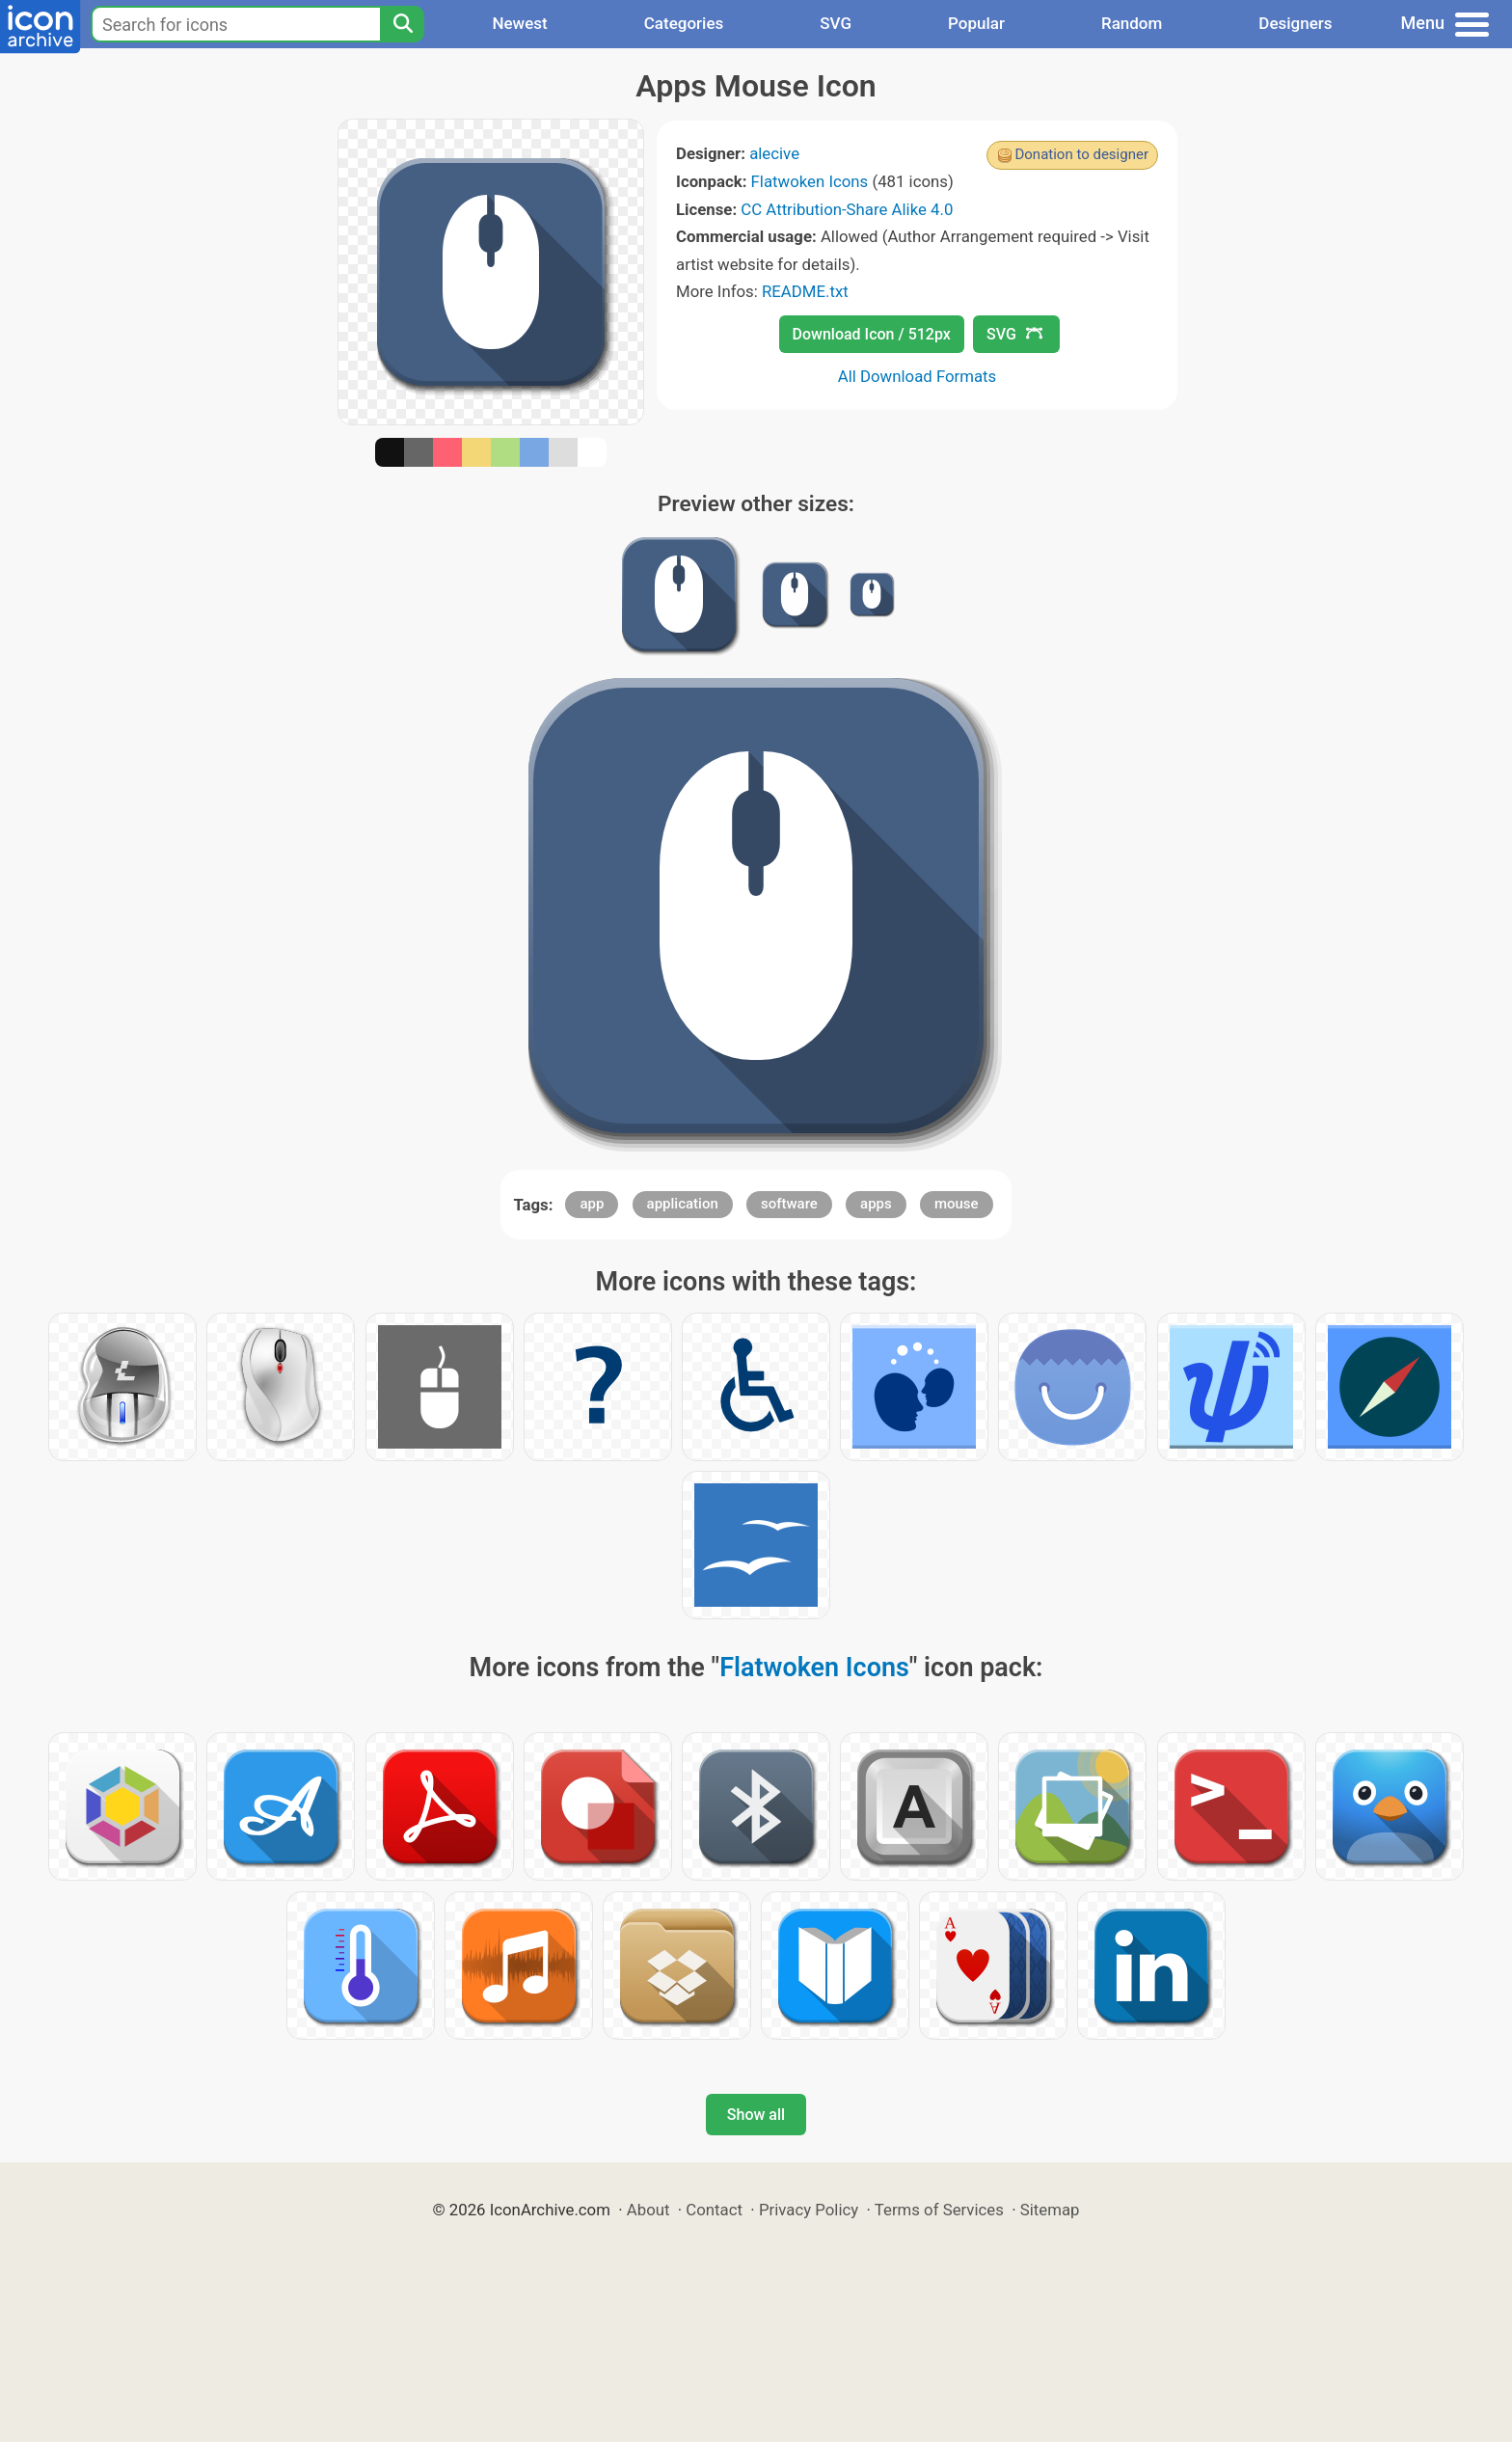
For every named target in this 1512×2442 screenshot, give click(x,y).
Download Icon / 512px (872, 334)
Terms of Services (939, 2209)
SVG (835, 23)
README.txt (805, 291)
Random (1131, 23)
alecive (774, 153)
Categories (684, 23)
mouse (956, 1203)
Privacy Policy (808, 2209)
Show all (756, 2114)
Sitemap (1050, 2209)
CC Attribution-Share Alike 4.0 (847, 209)
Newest (519, 23)
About (648, 2209)
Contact (714, 2209)
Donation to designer (1081, 154)
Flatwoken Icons (810, 181)
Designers (1295, 23)
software (789, 1203)
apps (876, 1203)
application (682, 1203)
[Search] (402, 24)
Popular (976, 23)
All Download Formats (917, 376)
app (592, 1203)
